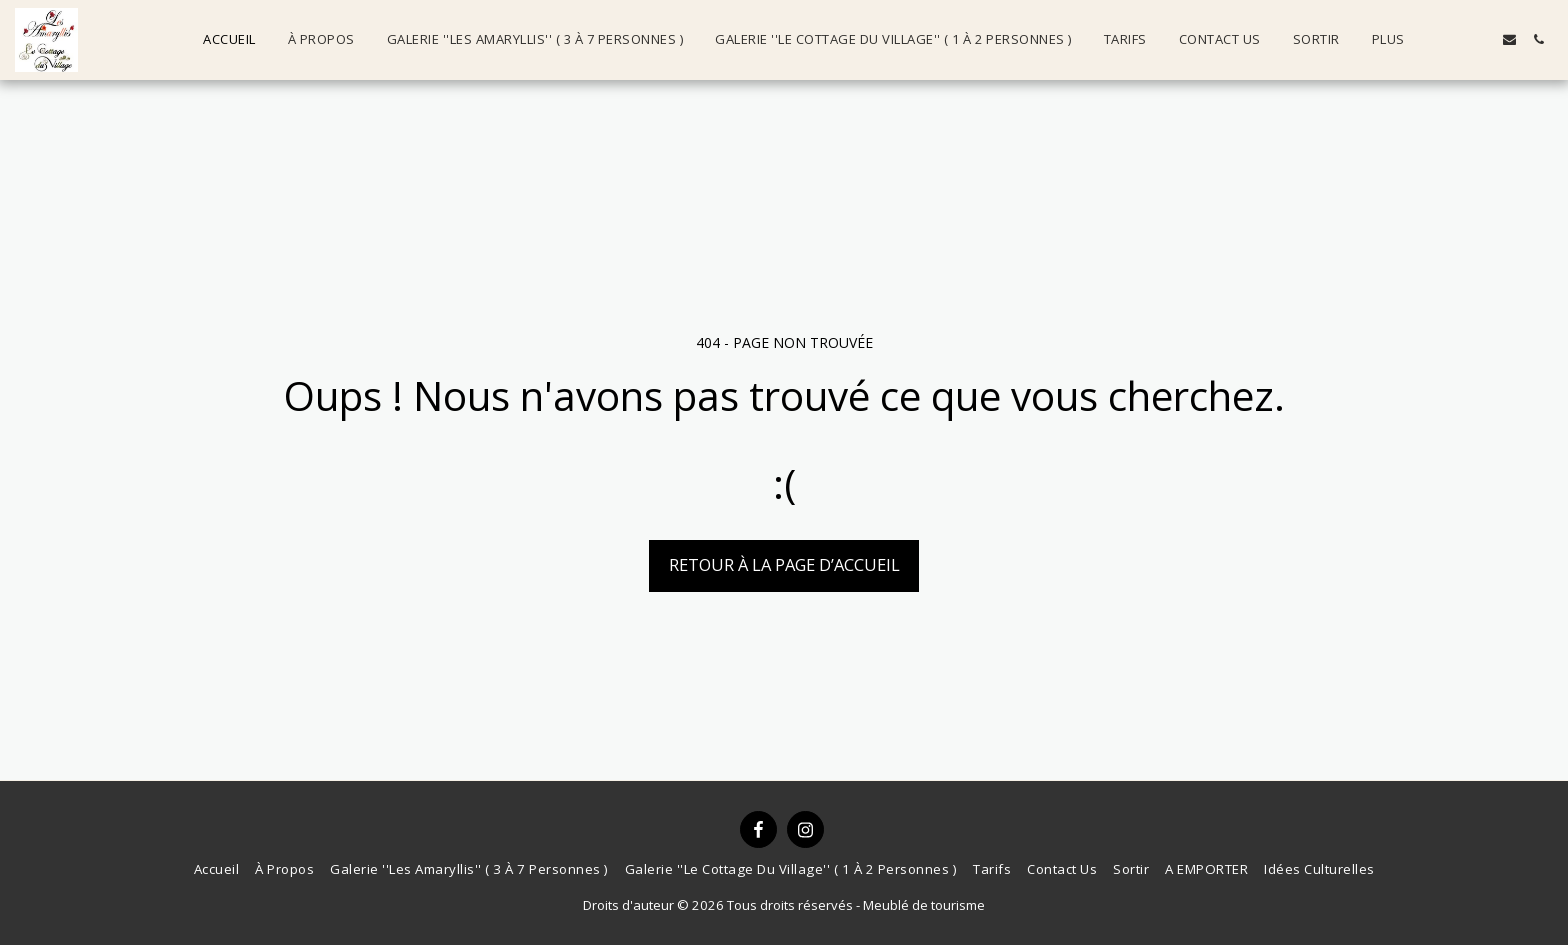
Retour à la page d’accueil (784, 564)
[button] (1451, 39)
